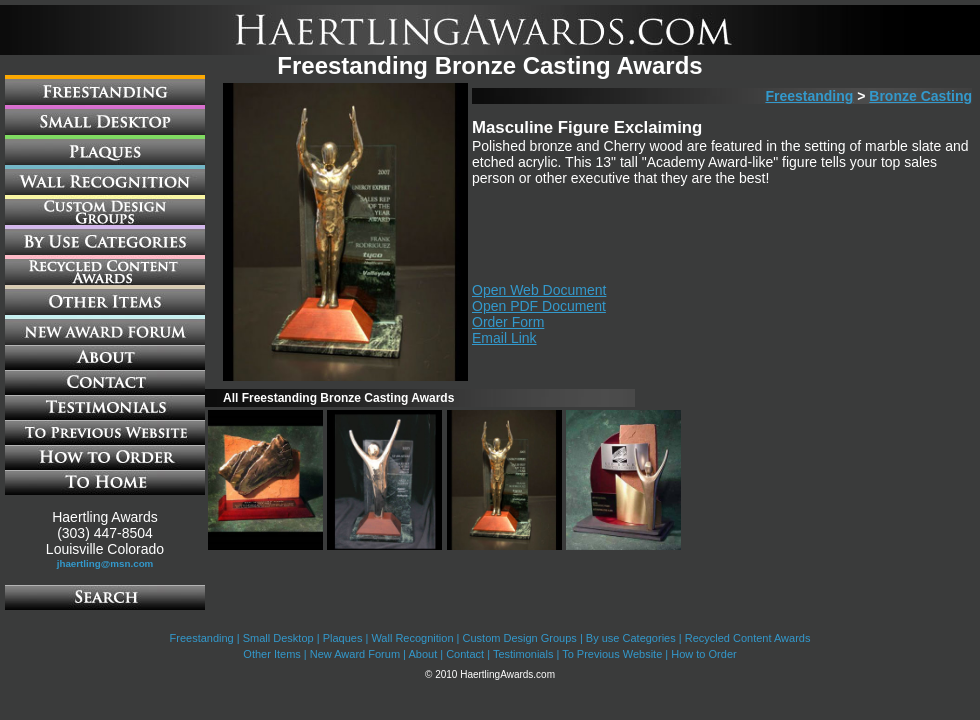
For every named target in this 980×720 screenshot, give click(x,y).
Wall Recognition (412, 638)
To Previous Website (612, 654)
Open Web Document (539, 290)
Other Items (271, 654)
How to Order (703, 654)
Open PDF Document (539, 306)
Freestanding (809, 96)
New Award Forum (355, 654)
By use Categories (631, 638)
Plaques (343, 638)
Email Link (504, 338)
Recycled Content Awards (748, 638)
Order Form (508, 322)
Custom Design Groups (520, 638)
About (422, 654)
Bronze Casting (920, 96)
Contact (465, 654)
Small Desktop (278, 638)
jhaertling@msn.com (105, 563)
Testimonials (523, 654)
